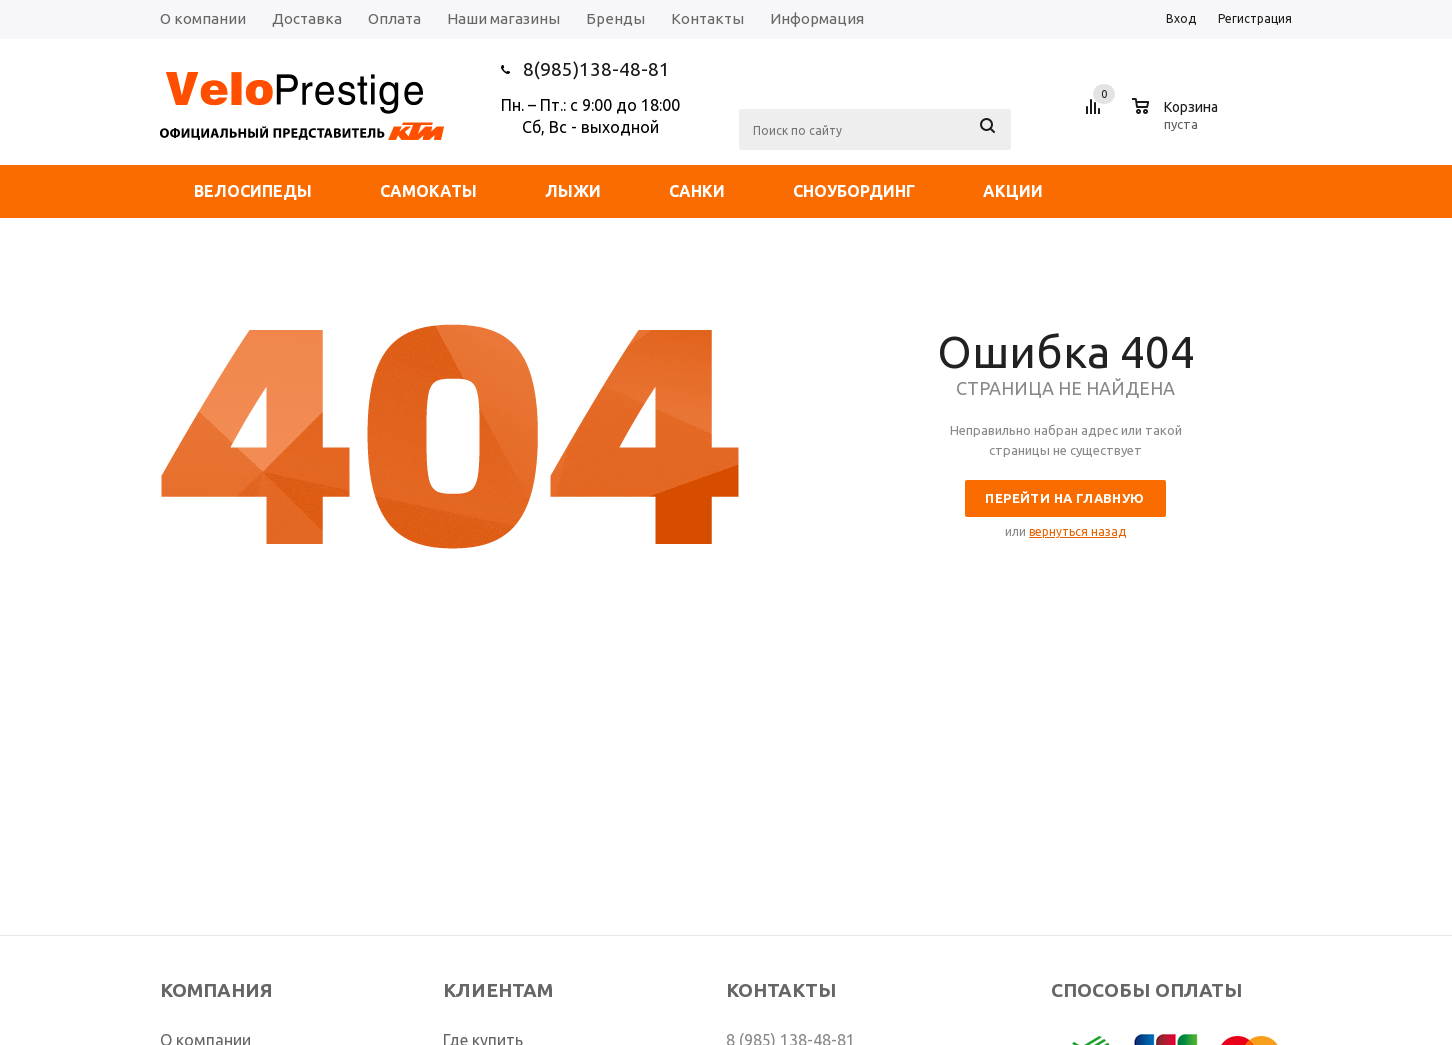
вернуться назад (1077, 531)
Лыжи (573, 191)
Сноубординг (854, 191)
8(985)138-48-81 (596, 69)
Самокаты (428, 191)
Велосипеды (253, 191)
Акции (1013, 191)
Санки (697, 191)
